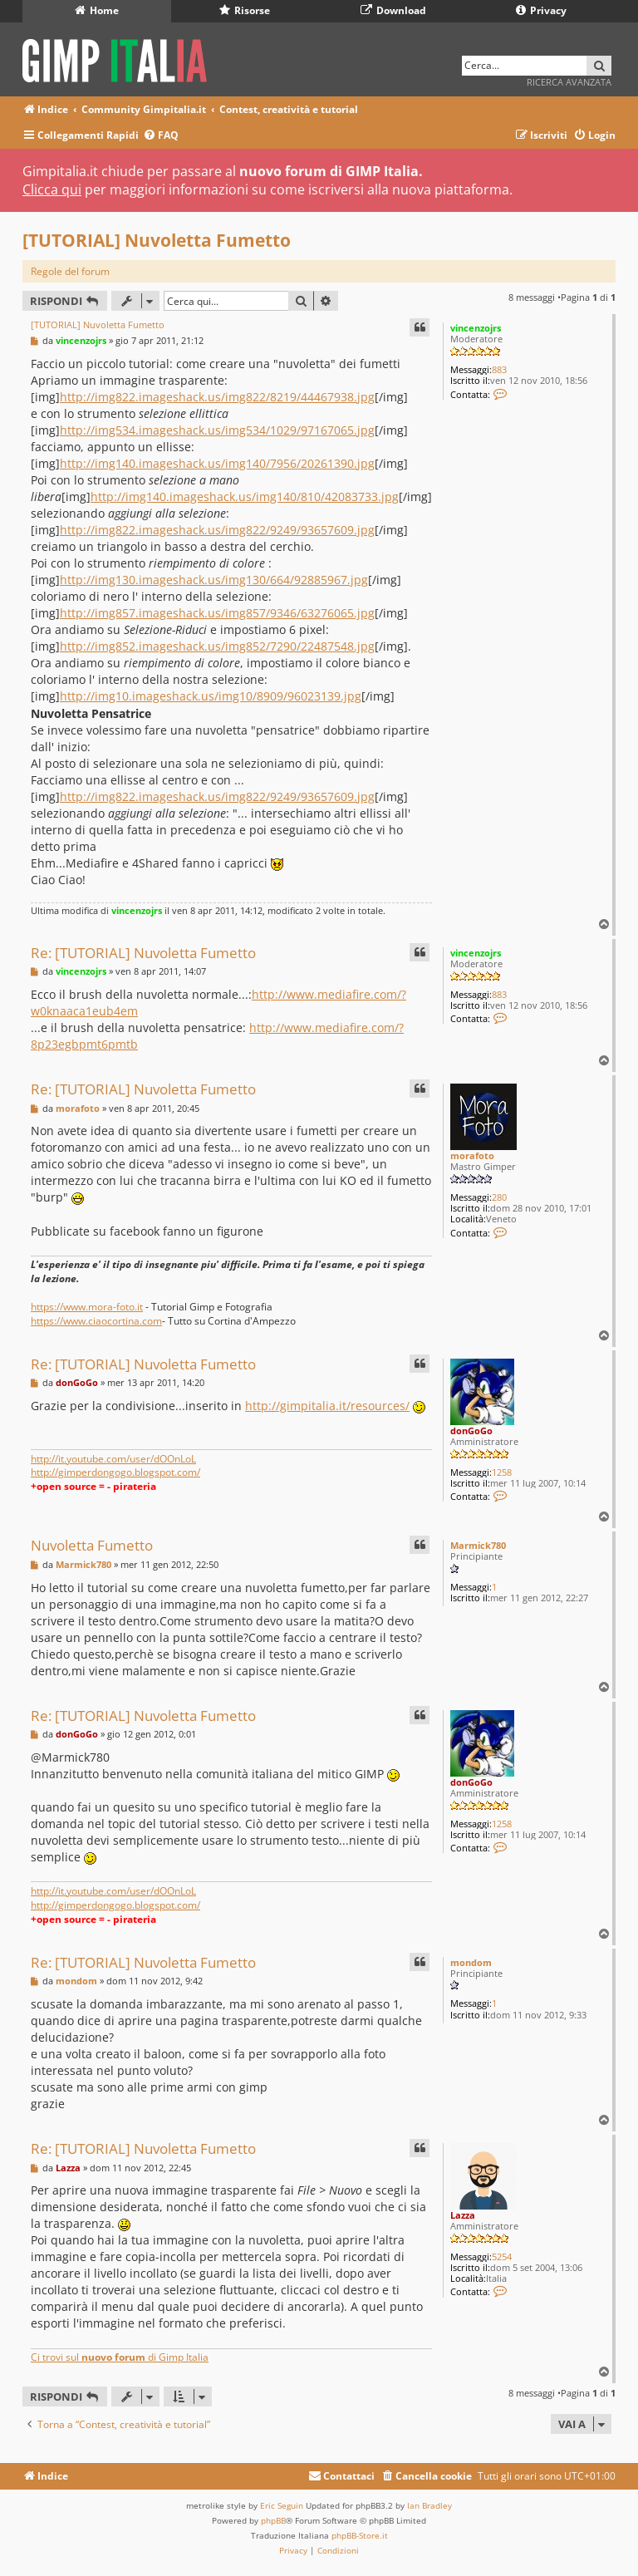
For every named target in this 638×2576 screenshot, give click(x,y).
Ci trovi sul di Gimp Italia (120, 2357)
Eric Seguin (281, 2505)
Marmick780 (478, 1545)
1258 (502, 1472)
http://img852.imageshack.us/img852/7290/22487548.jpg (217, 646)
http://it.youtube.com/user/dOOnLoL (113, 1459)
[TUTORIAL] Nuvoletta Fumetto (156, 240)
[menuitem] (161, 136)
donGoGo (471, 1430)
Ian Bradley (429, 2505)
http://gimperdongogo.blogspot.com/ (115, 1472)
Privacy (541, 10)
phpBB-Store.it (359, 2535)
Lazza (462, 2215)
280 (499, 1197)
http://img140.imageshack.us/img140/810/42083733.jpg (245, 496)
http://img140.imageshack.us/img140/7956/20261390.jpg (217, 463)
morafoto (472, 1155)
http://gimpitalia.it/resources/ (327, 1405)
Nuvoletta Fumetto (92, 1545)
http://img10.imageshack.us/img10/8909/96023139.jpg (210, 696)
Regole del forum (70, 271)
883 (499, 369)
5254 (502, 2256)
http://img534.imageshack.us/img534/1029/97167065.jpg (217, 430)
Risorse (244, 10)
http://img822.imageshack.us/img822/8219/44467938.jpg (217, 397)
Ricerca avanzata (569, 82)
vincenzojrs (475, 328)
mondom (471, 1962)
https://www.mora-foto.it (87, 1307)
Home (97, 10)
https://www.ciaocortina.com (96, 1321)
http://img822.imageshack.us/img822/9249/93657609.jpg (217, 530)
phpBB (273, 2520)
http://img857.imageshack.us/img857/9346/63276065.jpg (217, 613)
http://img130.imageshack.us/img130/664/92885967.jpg (214, 579)
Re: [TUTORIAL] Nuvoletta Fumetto (143, 952)
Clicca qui (51, 189)
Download (393, 10)
